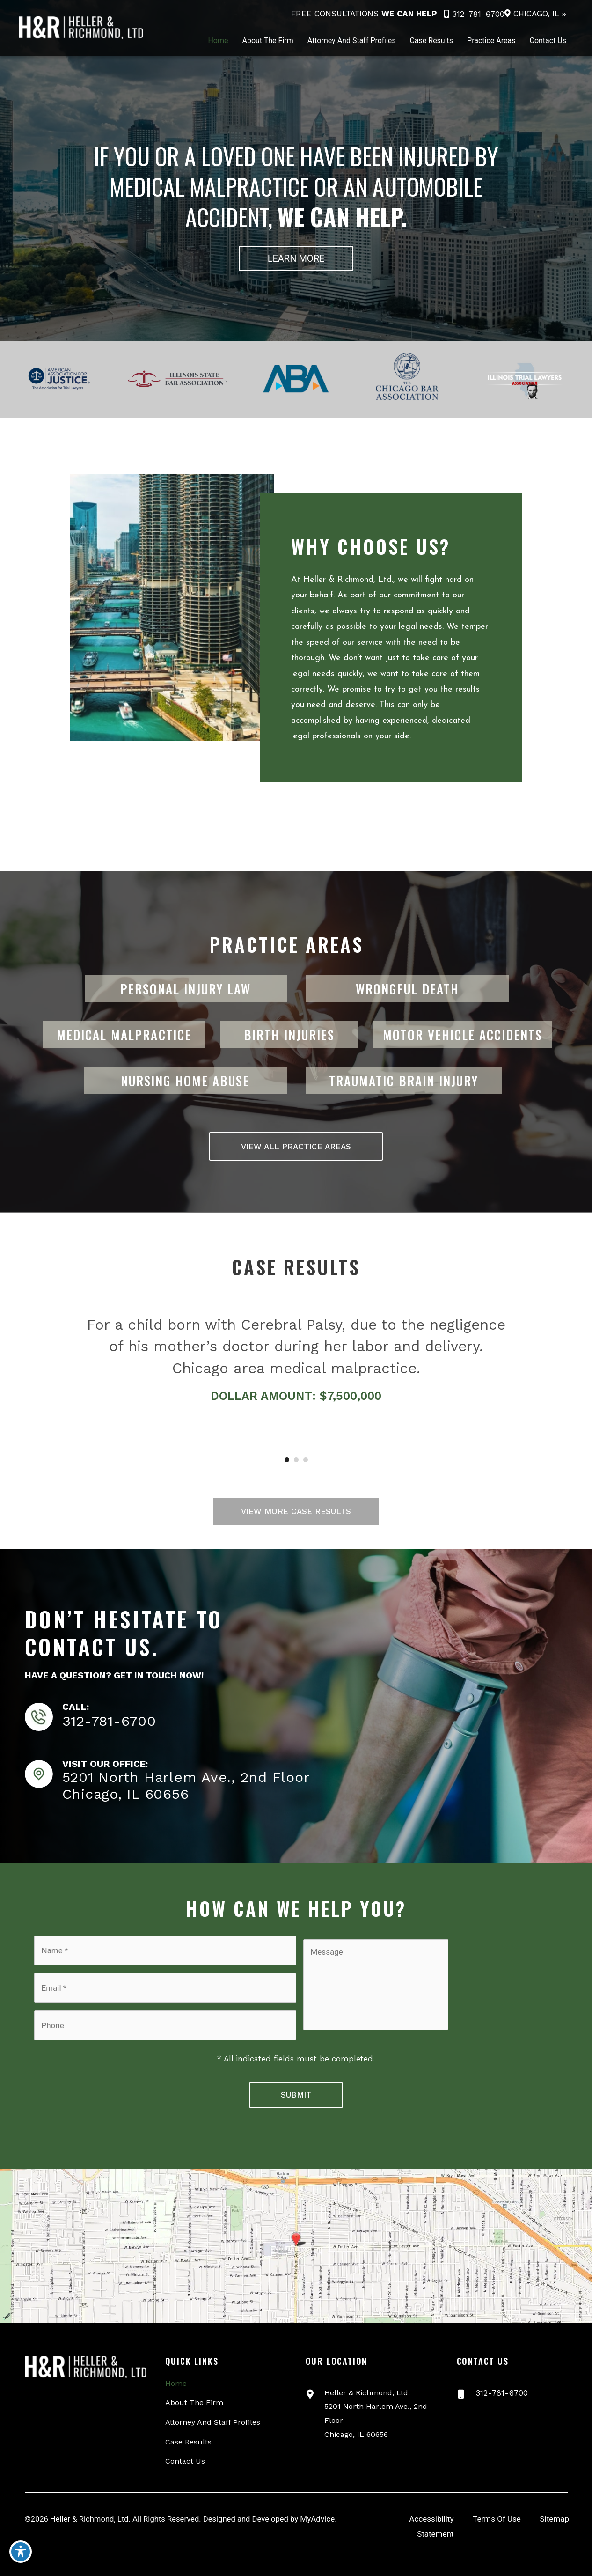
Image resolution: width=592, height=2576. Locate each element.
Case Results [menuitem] (188, 2429)
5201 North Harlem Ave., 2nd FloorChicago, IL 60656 (186, 1785)
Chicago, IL (536, 13)
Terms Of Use (497, 2506)
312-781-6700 (474, 14)
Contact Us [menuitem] (185, 2448)
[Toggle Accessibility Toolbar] (20, 2555)
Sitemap (554, 2506)
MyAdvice (324, 2506)
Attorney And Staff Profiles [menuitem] (212, 2410)
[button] (296, 258)
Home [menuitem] (176, 2370)
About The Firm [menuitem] (194, 2390)
